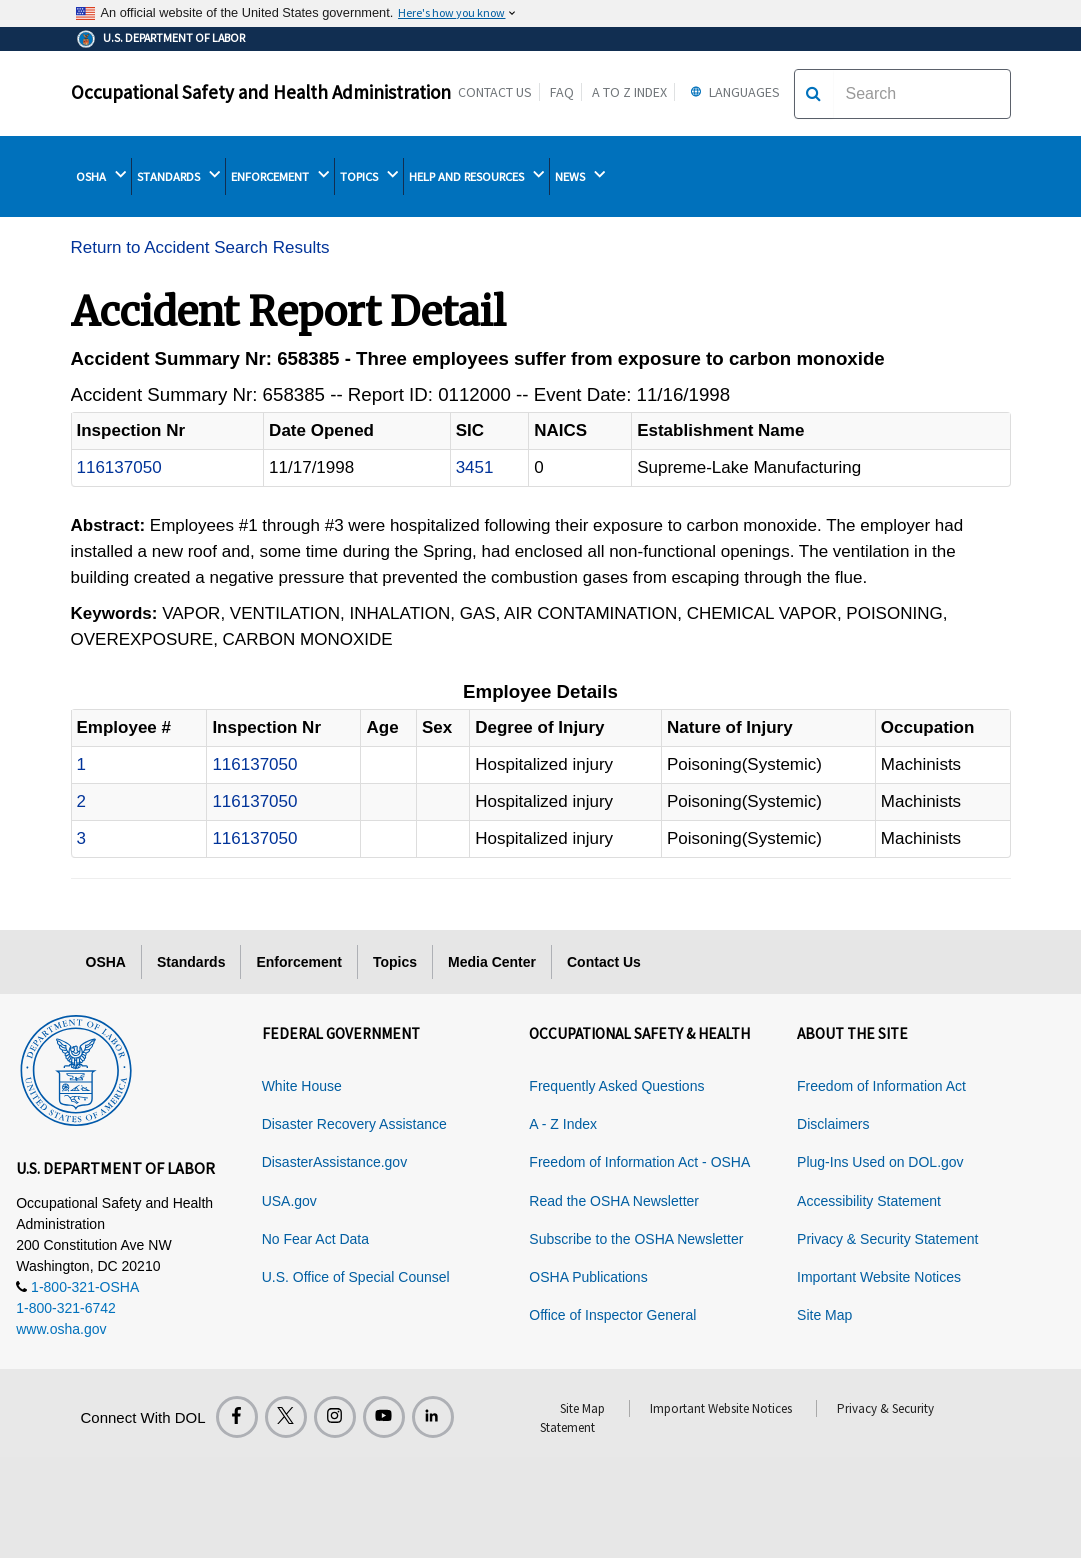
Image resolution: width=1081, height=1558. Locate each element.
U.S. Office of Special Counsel (356, 1277)
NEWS (580, 176)
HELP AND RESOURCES (476, 176)
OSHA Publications (588, 1277)
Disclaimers (833, 1124)
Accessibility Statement (869, 1201)
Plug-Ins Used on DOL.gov (880, 1162)
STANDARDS (178, 176)
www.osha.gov (61, 1329)
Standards (191, 962)
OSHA (101, 176)
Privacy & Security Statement (887, 1239)
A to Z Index (629, 92)
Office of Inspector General (612, 1315)
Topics (395, 962)
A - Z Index (563, 1124)
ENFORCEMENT (280, 176)
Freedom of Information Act (881, 1086)
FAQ (562, 92)
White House (302, 1086)
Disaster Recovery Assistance (354, 1124)
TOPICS (369, 176)
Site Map (824, 1315)
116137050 (119, 467)
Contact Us (495, 92)
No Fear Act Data (315, 1239)
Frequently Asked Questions (616, 1086)
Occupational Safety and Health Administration (261, 92)
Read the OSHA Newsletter (614, 1201)
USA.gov (289, 1201)
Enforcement (299, 962)
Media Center (492, 962)
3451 (475, 467)
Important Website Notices (879, 1277)
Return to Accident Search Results (200, 247)
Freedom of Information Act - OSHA (639, 1162)
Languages (732, 92)
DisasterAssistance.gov (335, 1162)
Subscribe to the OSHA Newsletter (636, 1239)
